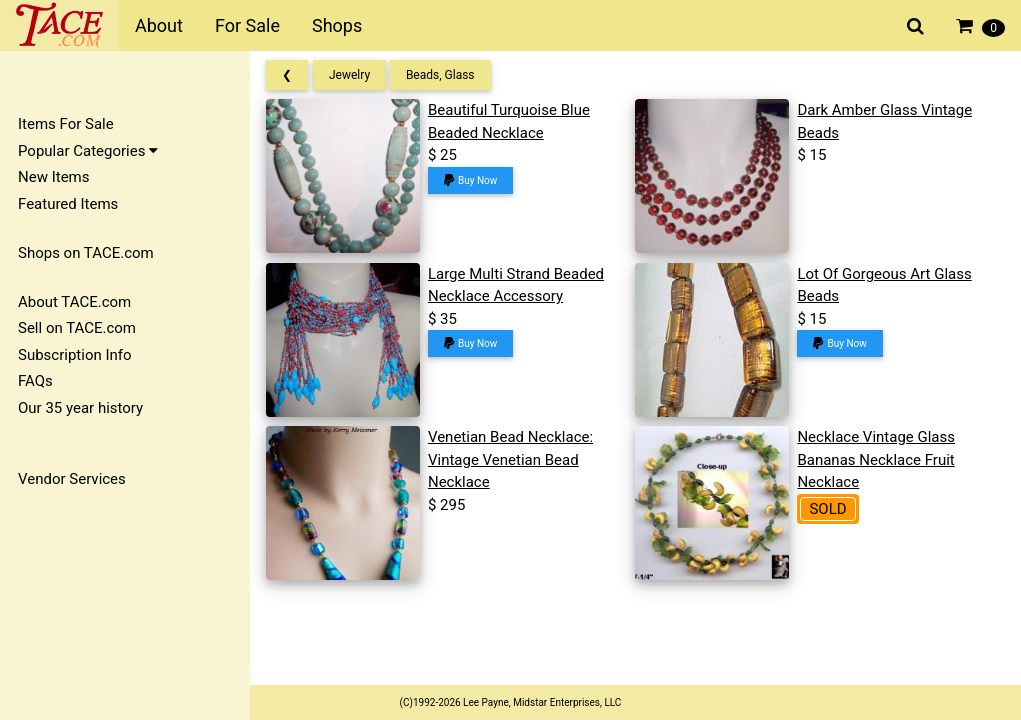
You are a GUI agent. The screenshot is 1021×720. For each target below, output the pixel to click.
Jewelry (349, 75)
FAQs (35, 381)
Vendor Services (72, 479)
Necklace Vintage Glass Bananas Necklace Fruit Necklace (876, 459)
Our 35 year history (80, 408)
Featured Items (68, 204)
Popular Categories (88, 151)
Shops (337, 25)
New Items (53, 177)
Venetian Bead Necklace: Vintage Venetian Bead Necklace (510, 459)
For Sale (247, 25)
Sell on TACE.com (77, 328)
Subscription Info (75, 355)
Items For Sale (66, 124)
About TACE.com (74, 302)
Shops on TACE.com (86, 253)
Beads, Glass (440, 75)
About (159, 25)
